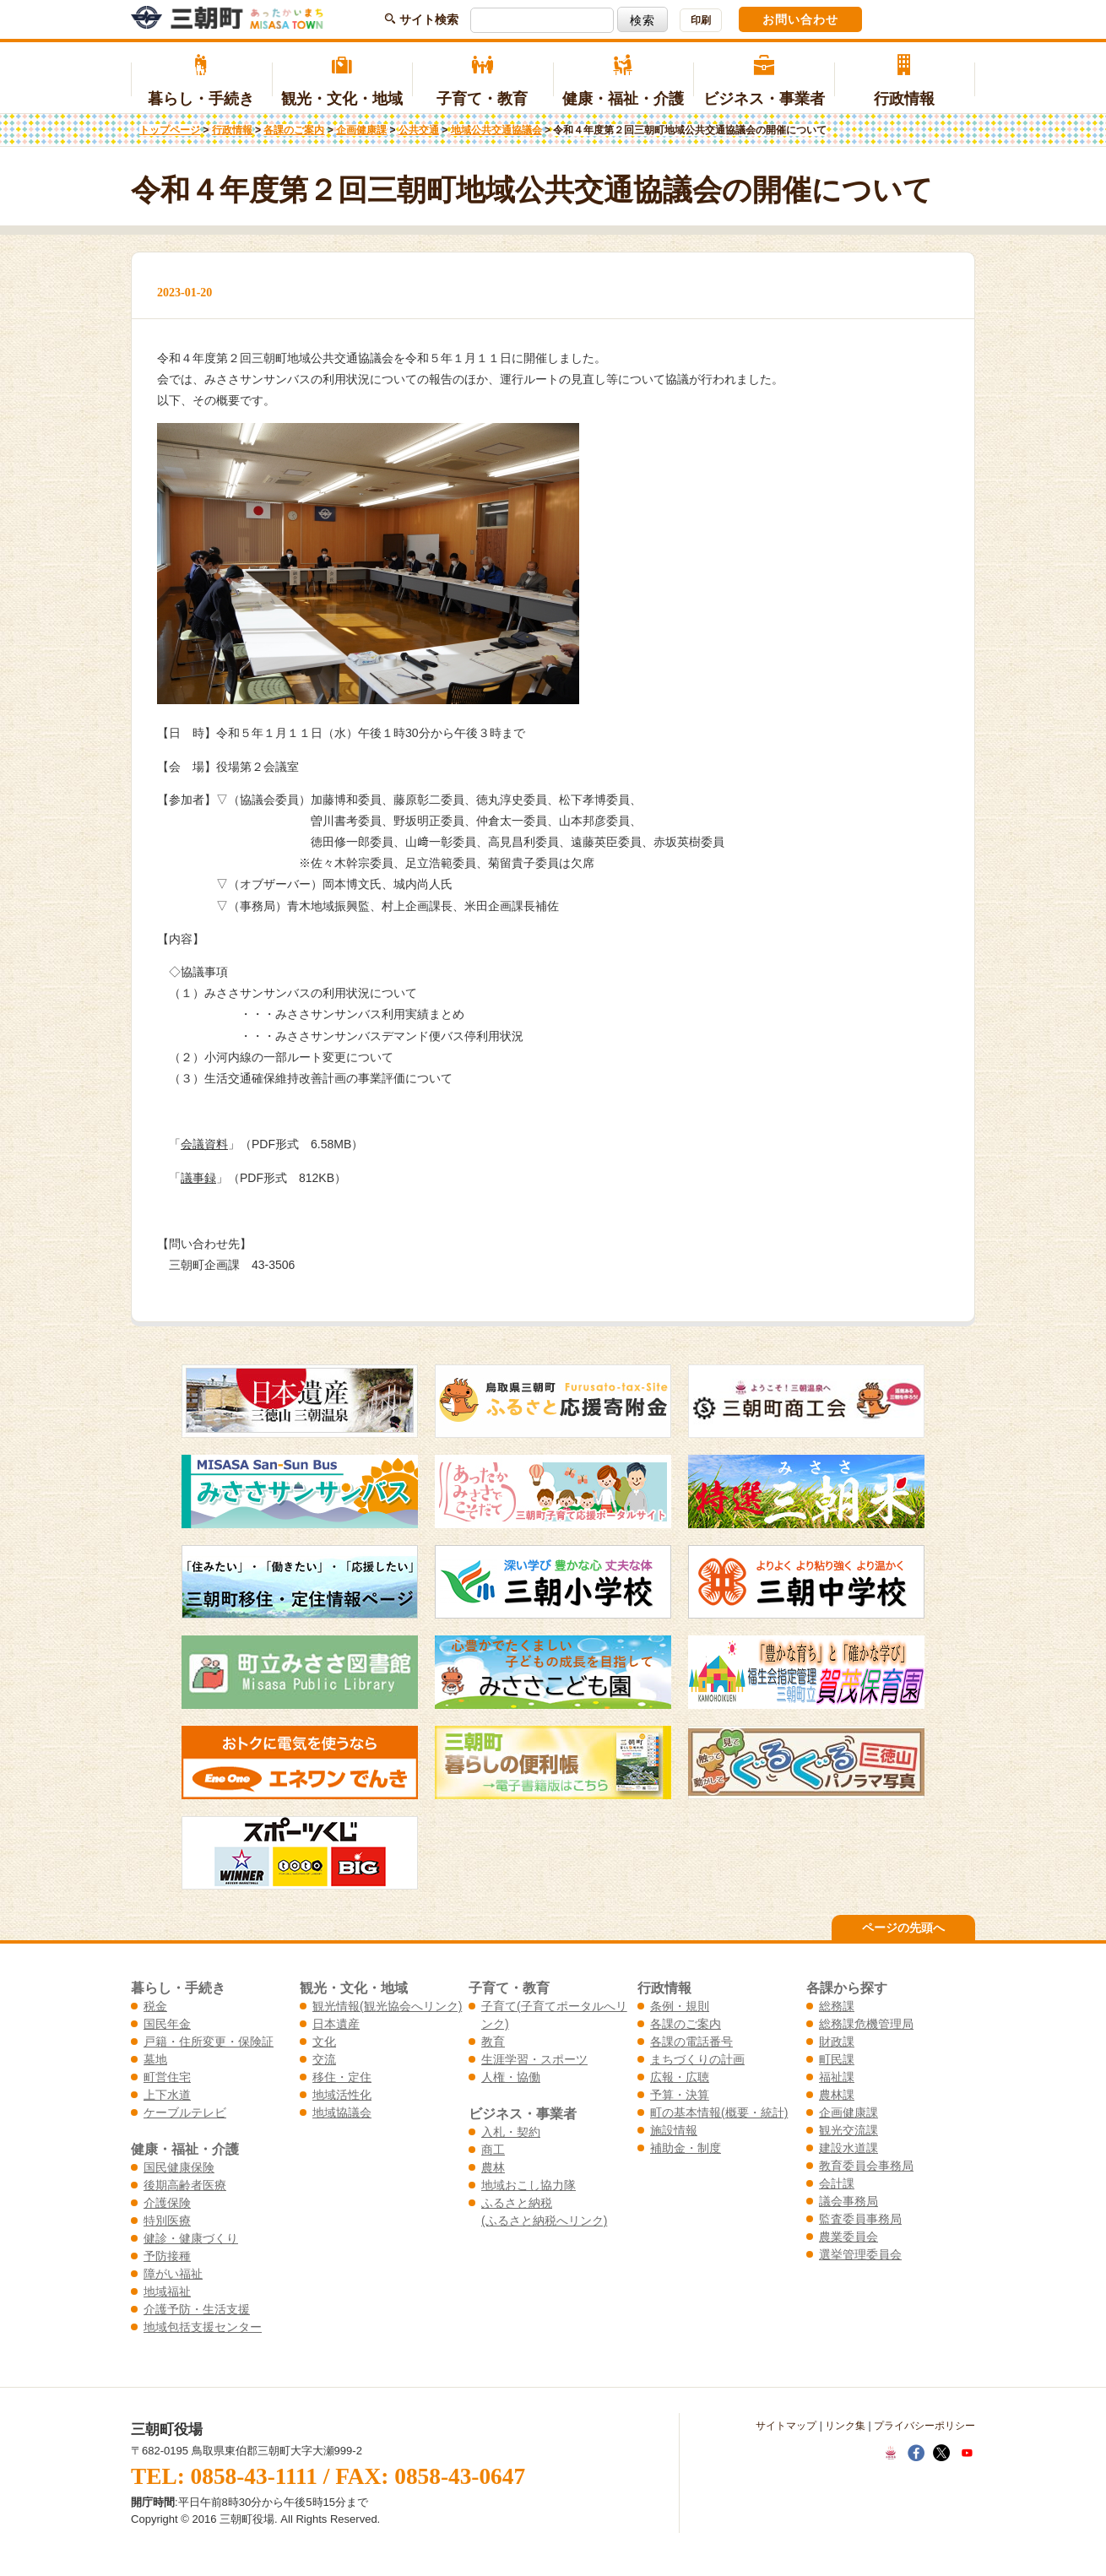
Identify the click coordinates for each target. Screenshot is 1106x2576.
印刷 (701, 20)
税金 (155, 2006)
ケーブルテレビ (185, 2112)
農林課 (836, 2094)
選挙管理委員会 (860, 2254)
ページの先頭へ (903, 1927)
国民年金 (167, 2024)
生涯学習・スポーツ (534, 2059)
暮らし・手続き (201, 81)
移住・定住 (341, 2077)
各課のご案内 (293, 130)
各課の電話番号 (691, 2041)
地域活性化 (341, 2094)
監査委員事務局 (860, 2219)
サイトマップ (786, 2426)
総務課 (836, 2006)
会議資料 (204, 1144)
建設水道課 (848, 2148)
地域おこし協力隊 (528, 2185)
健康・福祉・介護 (623, 81)
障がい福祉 (173, 2273)
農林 (493, 2167)
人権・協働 (510, 2077)
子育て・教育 (482, 81)
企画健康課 (361, 130)
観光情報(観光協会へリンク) (387, 2006)
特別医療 (167, 2220)
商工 (493, 2149)
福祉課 (836, 2077)
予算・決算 (679, 2094)
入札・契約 (510, 2132)
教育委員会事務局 (866, 2165)
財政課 (836, 2041)
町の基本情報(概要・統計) (719, 2112)
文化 (324, 2041)
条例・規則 (679, 2006)
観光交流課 (848, 2130)
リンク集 (845, 2426)
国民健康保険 (179, 2167)
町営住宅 (167, 2077)
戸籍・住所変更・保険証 (209, 2041)
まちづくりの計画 (697, 2059)
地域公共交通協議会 (496, 130)
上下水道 (167, 2094)
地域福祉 (167, 2291)
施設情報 (673, 2130)
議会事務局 (848, 2201)
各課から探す (846, 1987)
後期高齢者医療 (185, 2185)
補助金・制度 (685, 2148)
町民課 (836, 2059)
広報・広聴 (679, 2077)
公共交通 (418, 130)
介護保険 (167, 2203)
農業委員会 (848, 2236)
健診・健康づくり (191, 2238)
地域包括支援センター (203, 2327)
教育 (493, 2041)
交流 (324, 2059)
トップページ (169, 130)
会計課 (836, 2183)
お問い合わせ (800, 19)
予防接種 (167, 2256)
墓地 (155, 2059)
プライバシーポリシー (924, 2426)
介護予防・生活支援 (197, 2309)
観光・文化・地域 (342, 81)
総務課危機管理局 (866, 2024)
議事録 (198, 1178)
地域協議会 (341, 2112)
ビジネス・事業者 (763, 81)
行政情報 (904, 81)
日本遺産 (336, 2024)
